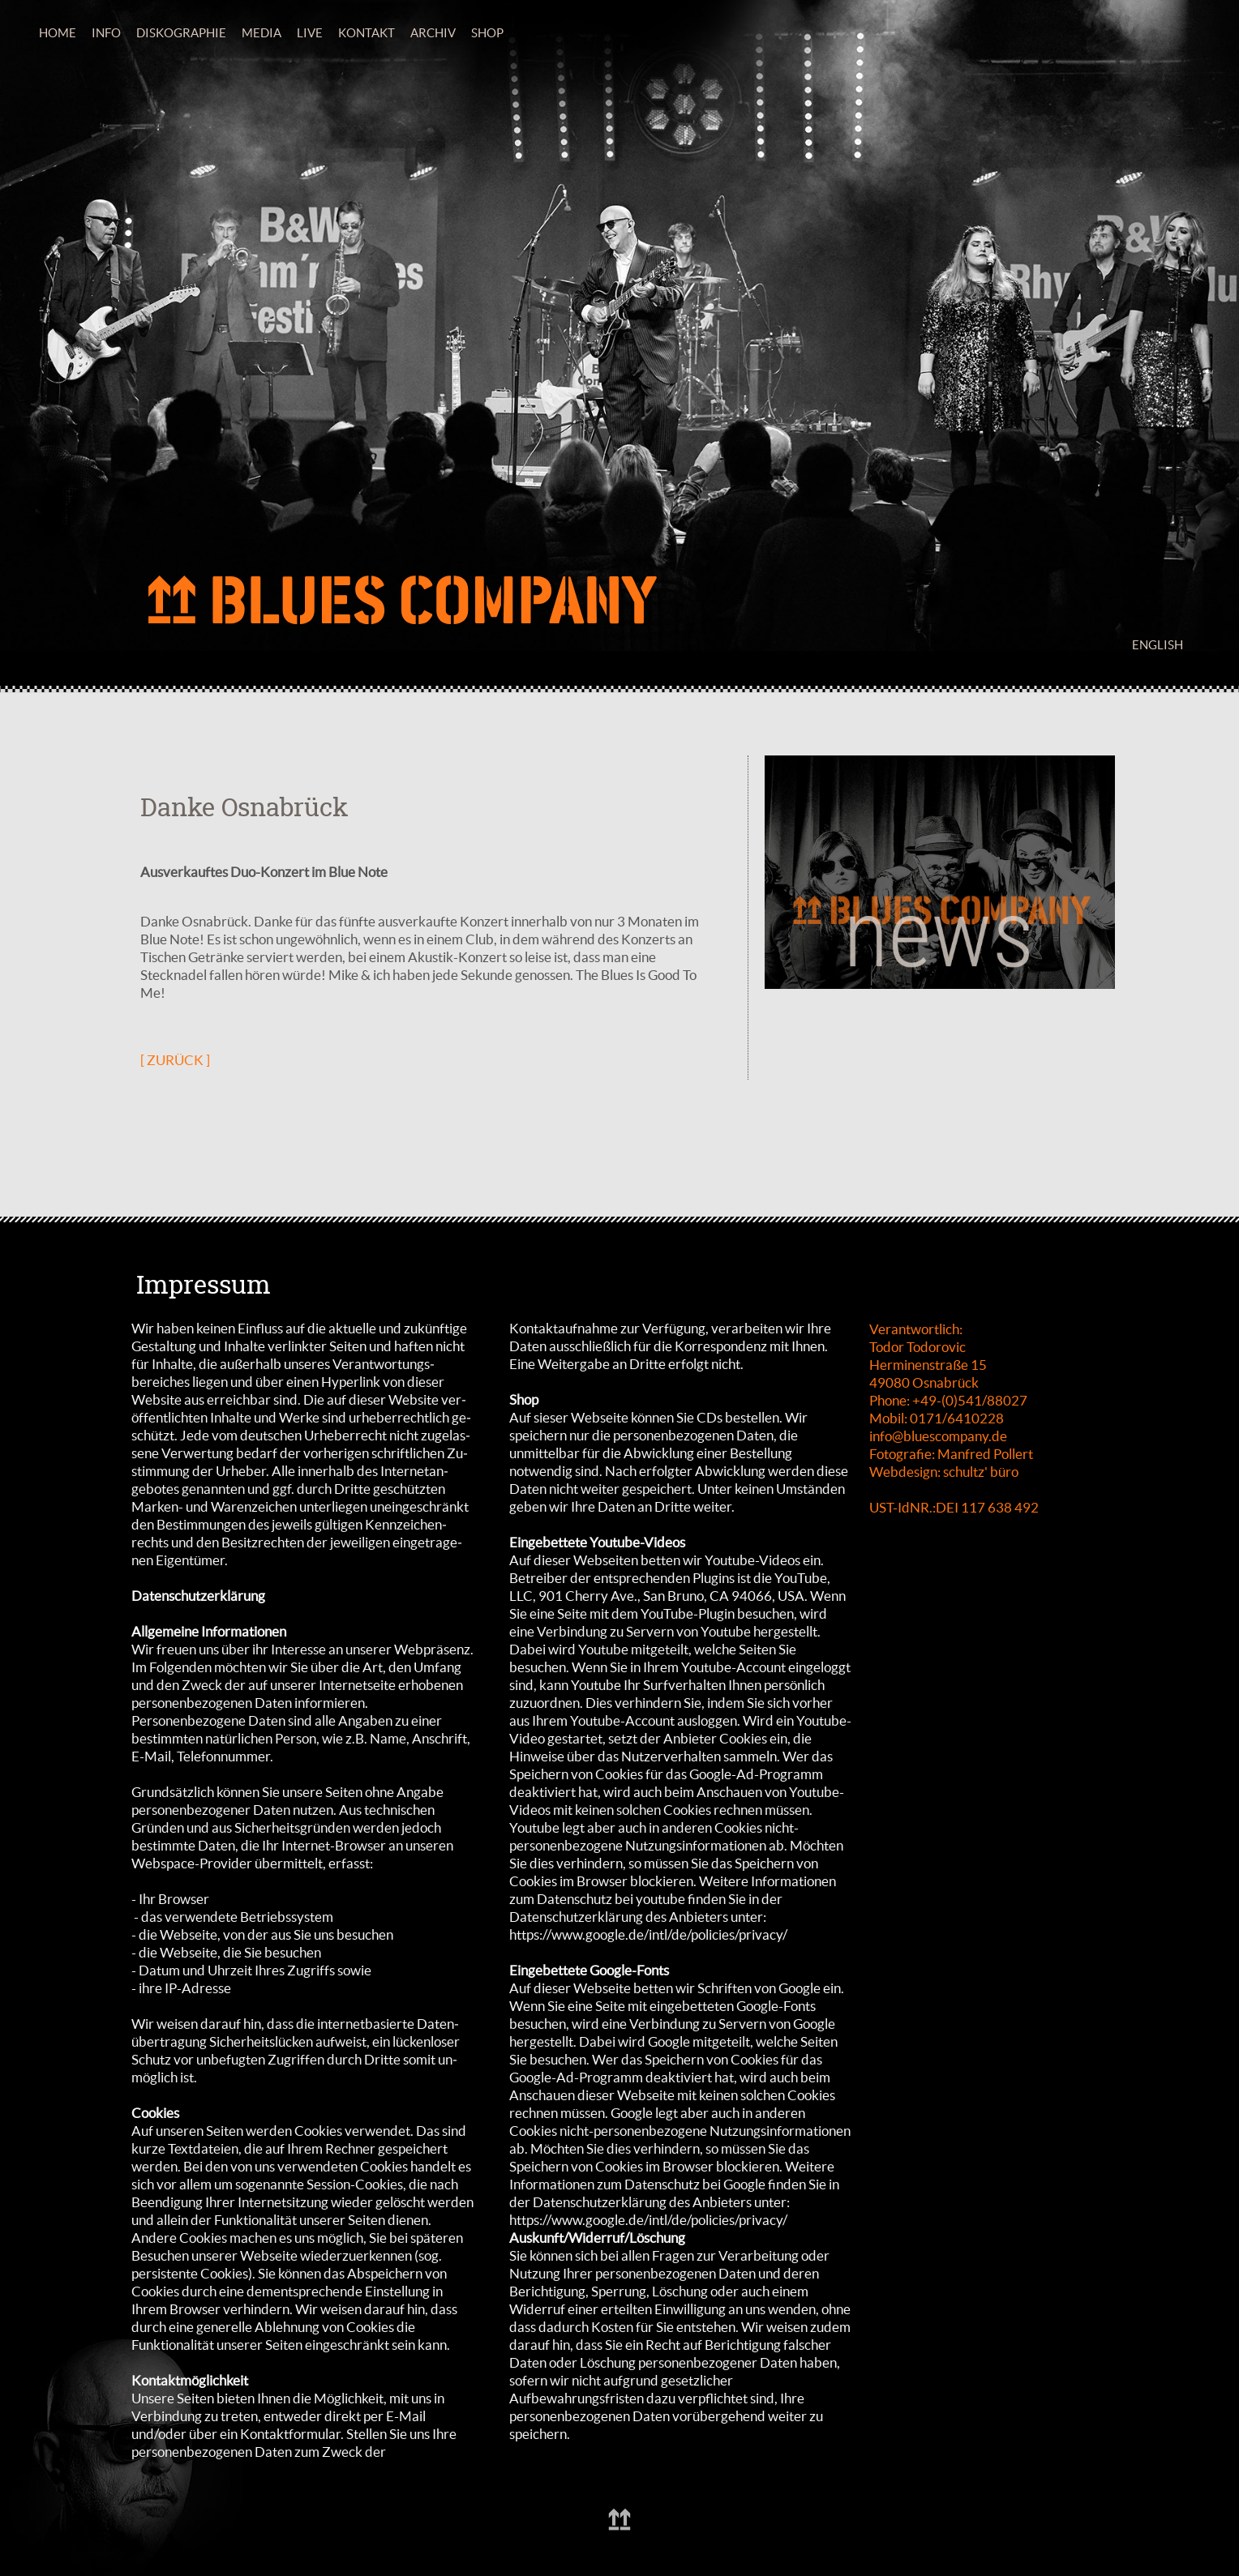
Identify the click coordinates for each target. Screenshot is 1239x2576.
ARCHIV (433, 33)
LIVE (310, 33)
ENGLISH (1157, 645)
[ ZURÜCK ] (175, 1060)
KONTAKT (366, 33)
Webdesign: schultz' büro (943, 1471)
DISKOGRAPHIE (181, 33)
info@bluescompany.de (938, 1436)
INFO (106, 33)
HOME (57, 33)
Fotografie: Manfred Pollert (951, 1453)
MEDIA (261, 33)
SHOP (487, 33)
